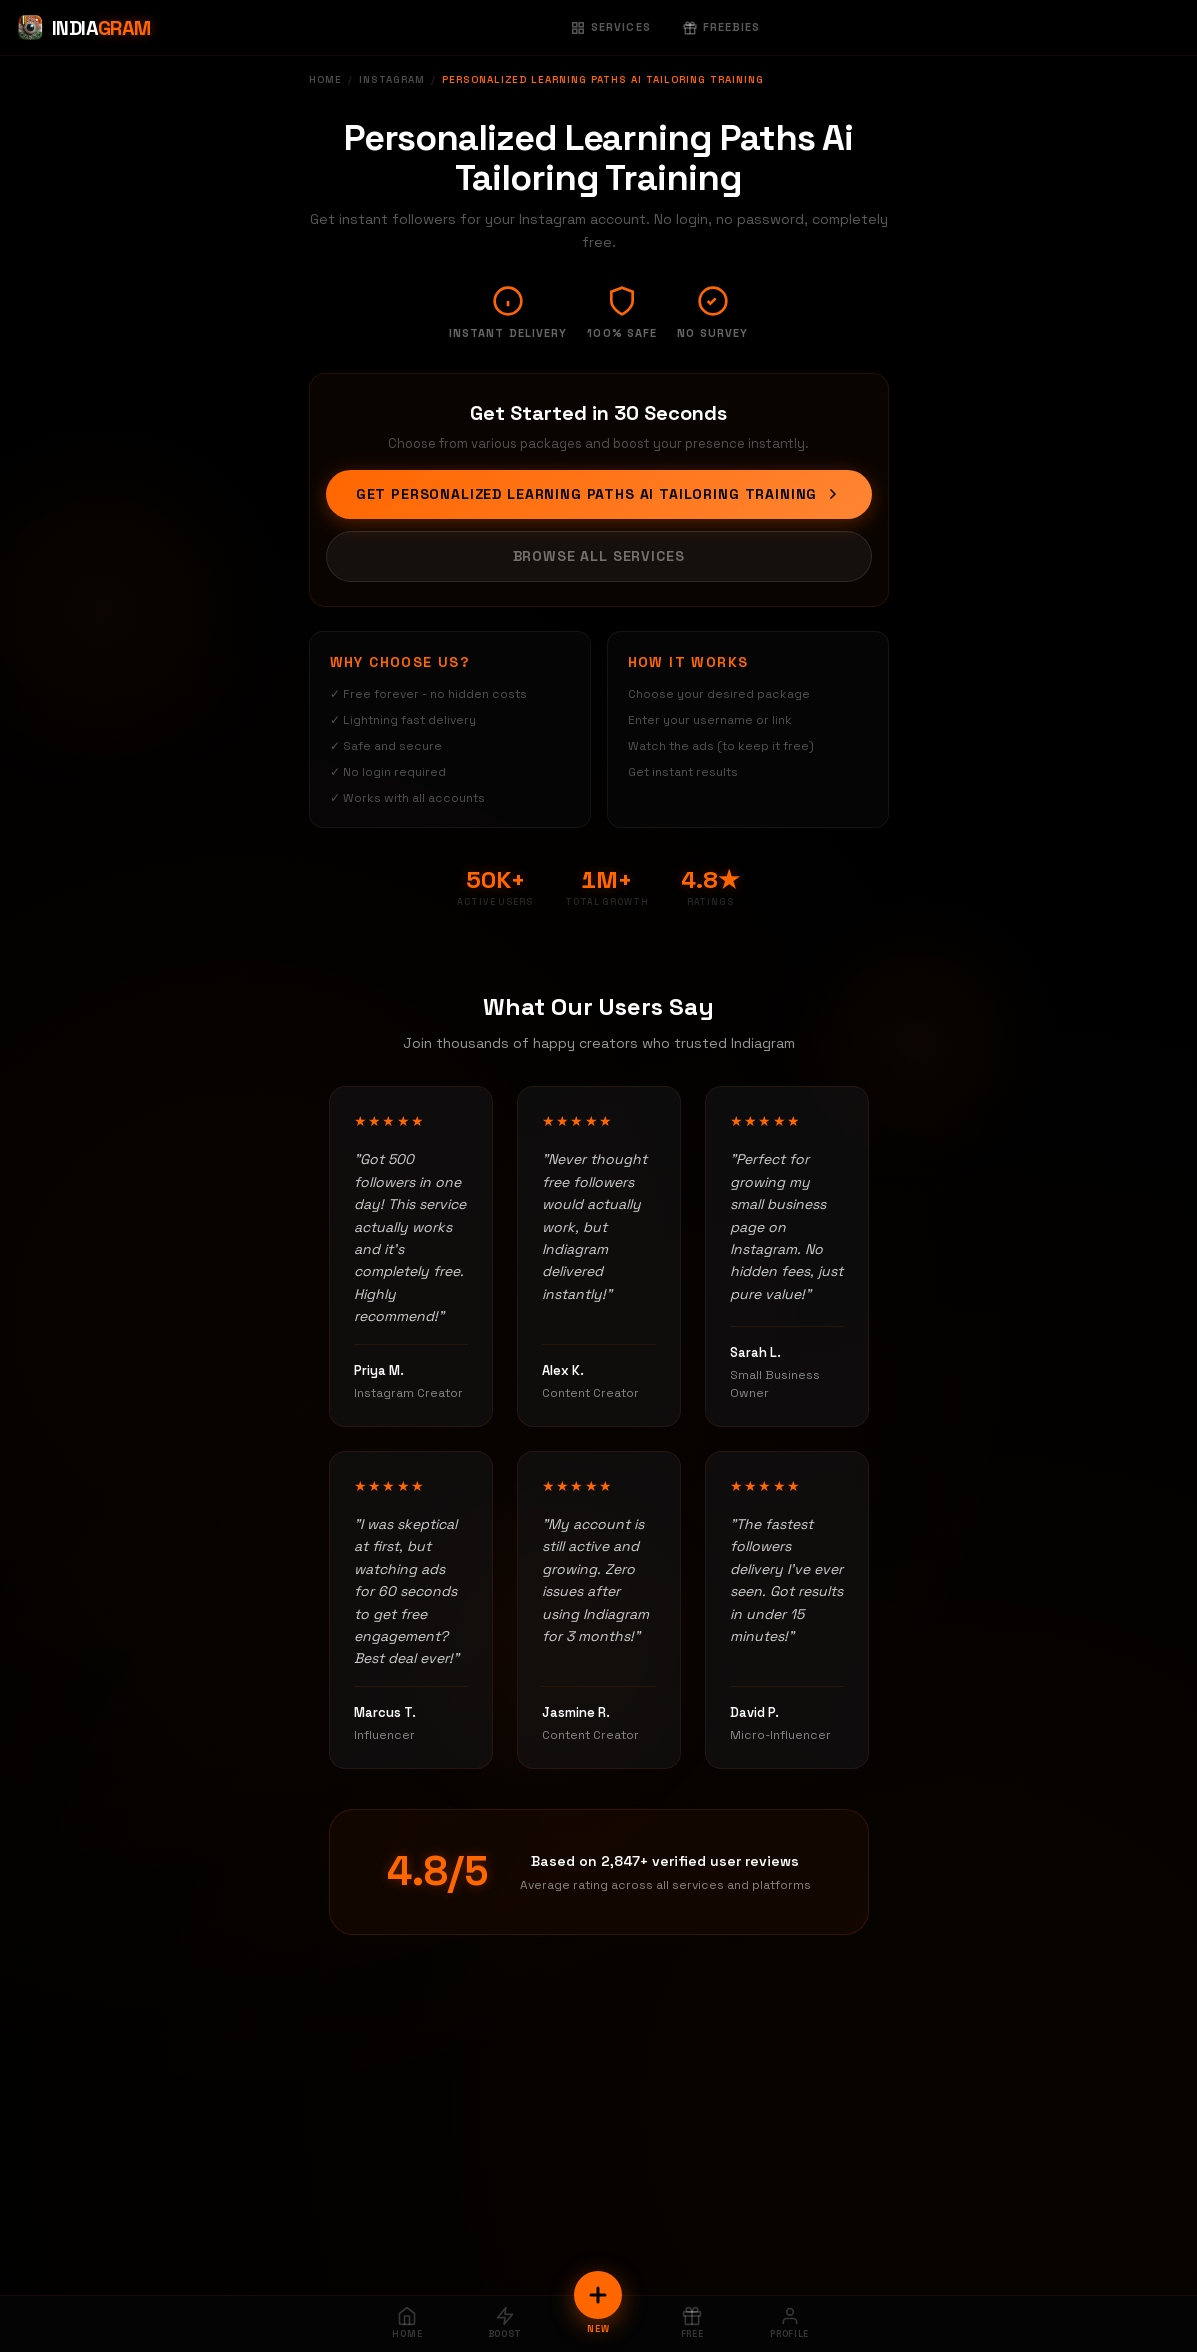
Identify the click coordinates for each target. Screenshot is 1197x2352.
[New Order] (598, 2295)
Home (325, 79)
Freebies (722, 27)
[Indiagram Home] (83, 28)
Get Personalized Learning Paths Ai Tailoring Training (599, 494)
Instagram (392, 79)
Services (611, 27)
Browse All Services (599, 556)
